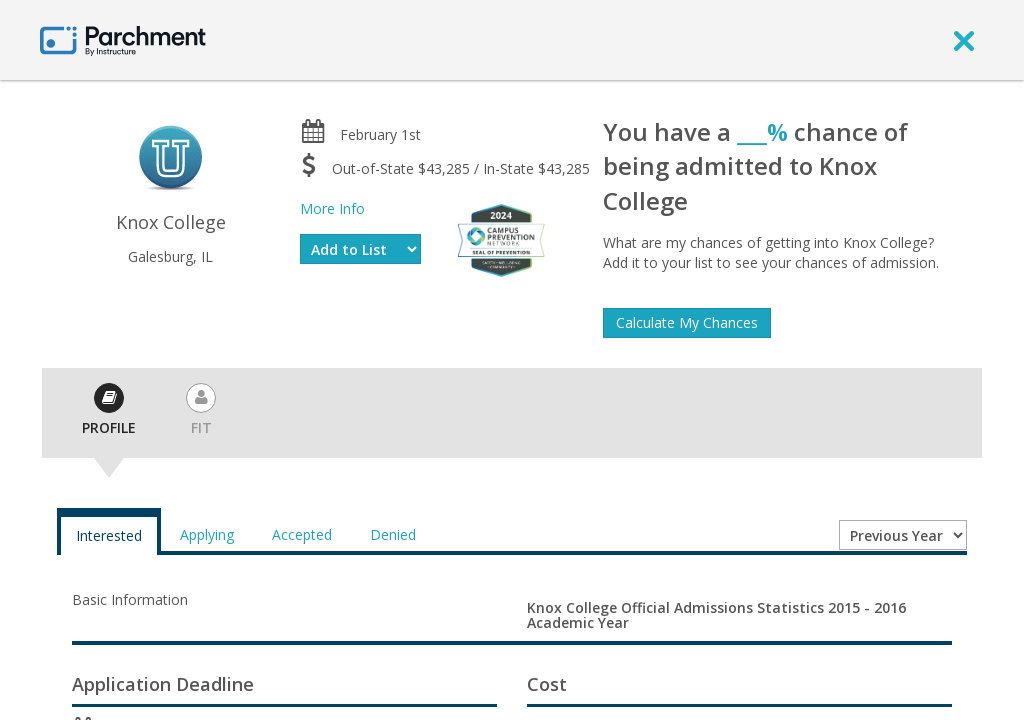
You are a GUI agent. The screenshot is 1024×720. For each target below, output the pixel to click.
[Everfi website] (501, 238)
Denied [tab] (393, 534)
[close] (964, 40)
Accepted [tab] (302, 534)
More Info (332, 208)
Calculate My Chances (687, 322)
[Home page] (123, 39)
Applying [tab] (207, 534)
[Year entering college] (903, 535)
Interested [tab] (109, 535)
